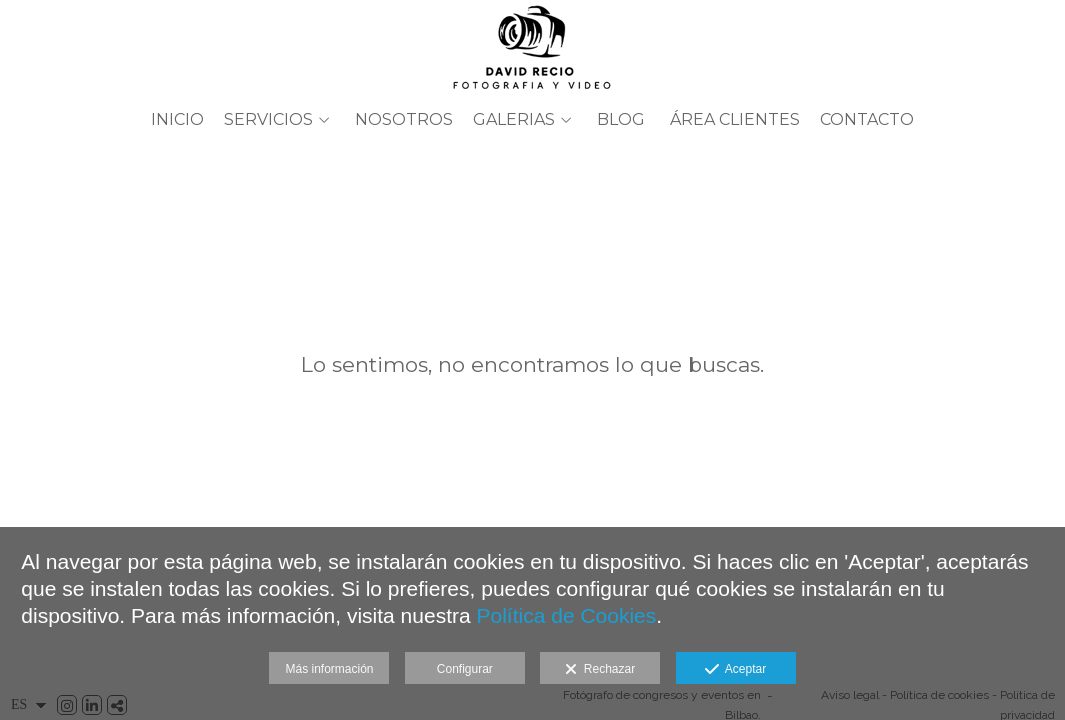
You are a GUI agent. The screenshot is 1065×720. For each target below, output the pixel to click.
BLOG (621, 120)
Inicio (177, 120)
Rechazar (600, 670)
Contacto (867, 120)
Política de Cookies (567, 615)
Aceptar (735, 670)
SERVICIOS (268, 120)
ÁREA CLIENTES (735, 120)
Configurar (465, 669)
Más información (329, 669)
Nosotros (404, 120)
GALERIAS (514, 120)
